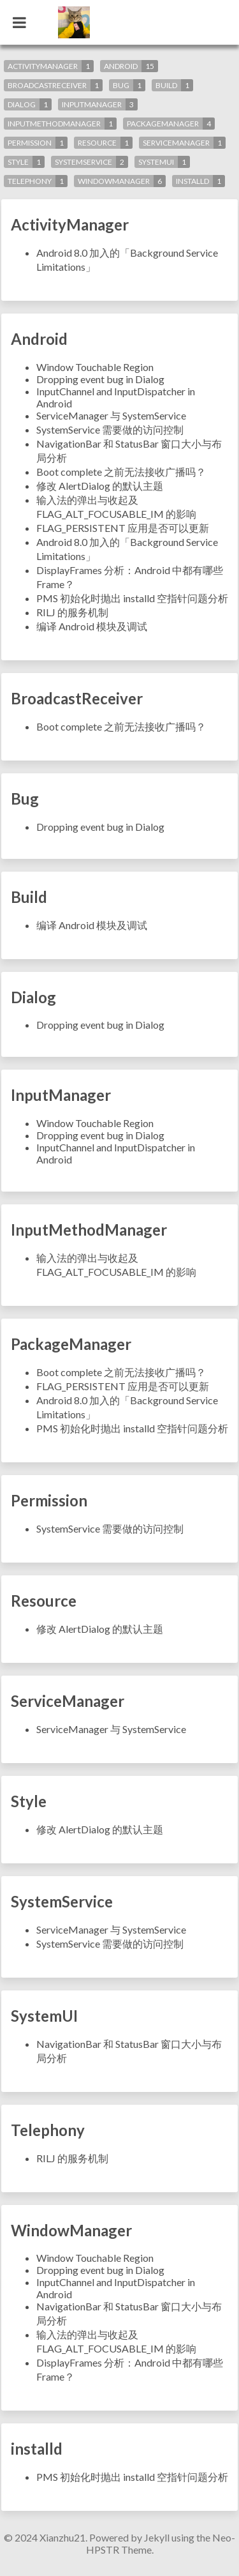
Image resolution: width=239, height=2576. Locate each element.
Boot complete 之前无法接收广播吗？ (121, 472)
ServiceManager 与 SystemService (111, 415)
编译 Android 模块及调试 (91, 626)
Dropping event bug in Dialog (100, 379)
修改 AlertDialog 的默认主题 (99, 486)
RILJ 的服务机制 (72, 612)
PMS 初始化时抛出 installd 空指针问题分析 (132, 598)
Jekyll (157, 2537)
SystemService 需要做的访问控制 (110, 429)
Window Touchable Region (95, 367)
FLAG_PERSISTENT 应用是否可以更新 (122, 528)
